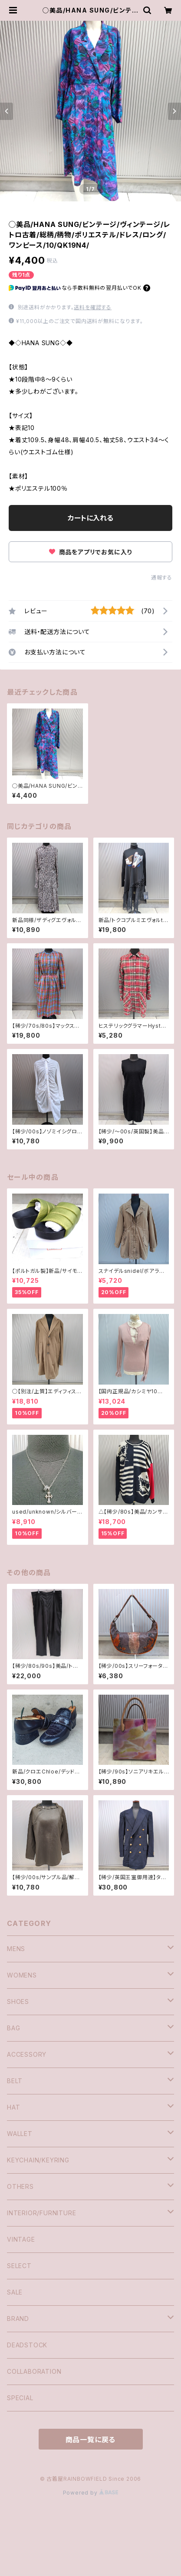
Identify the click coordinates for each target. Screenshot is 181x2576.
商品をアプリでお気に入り (90, 552)
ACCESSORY (26, 2054)
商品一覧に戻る (91, 2439)
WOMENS (22, 1975)
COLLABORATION (34, 2371)
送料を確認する (93, 307)
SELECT (19, 2265)
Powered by (90, 2492)
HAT (13, 2107)
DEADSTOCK (27, 2345)
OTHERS (20, 2186)
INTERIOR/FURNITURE (41, 2213)
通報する (161, 577)
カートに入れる (90, 518)
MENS (16, 1948)
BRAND (18, 2318)
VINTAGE (21, 2239)
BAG (13, 2028)
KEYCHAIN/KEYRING (38, 2160)
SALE (15, 2292)
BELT (15, 2080)
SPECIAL (20, 2397)
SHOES (18, 2001)
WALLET (20, 2133)
